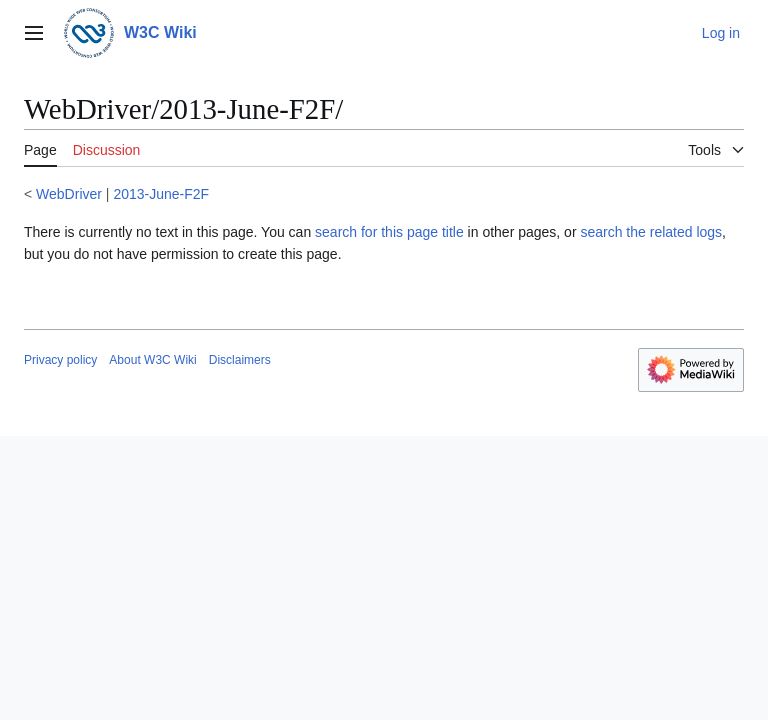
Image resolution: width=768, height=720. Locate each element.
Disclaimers (240, 360)
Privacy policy (60, 360)
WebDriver (69, 194)
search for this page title (389, 232)
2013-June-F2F (161, 194)
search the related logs (651, 232)
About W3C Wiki (152, 360)
